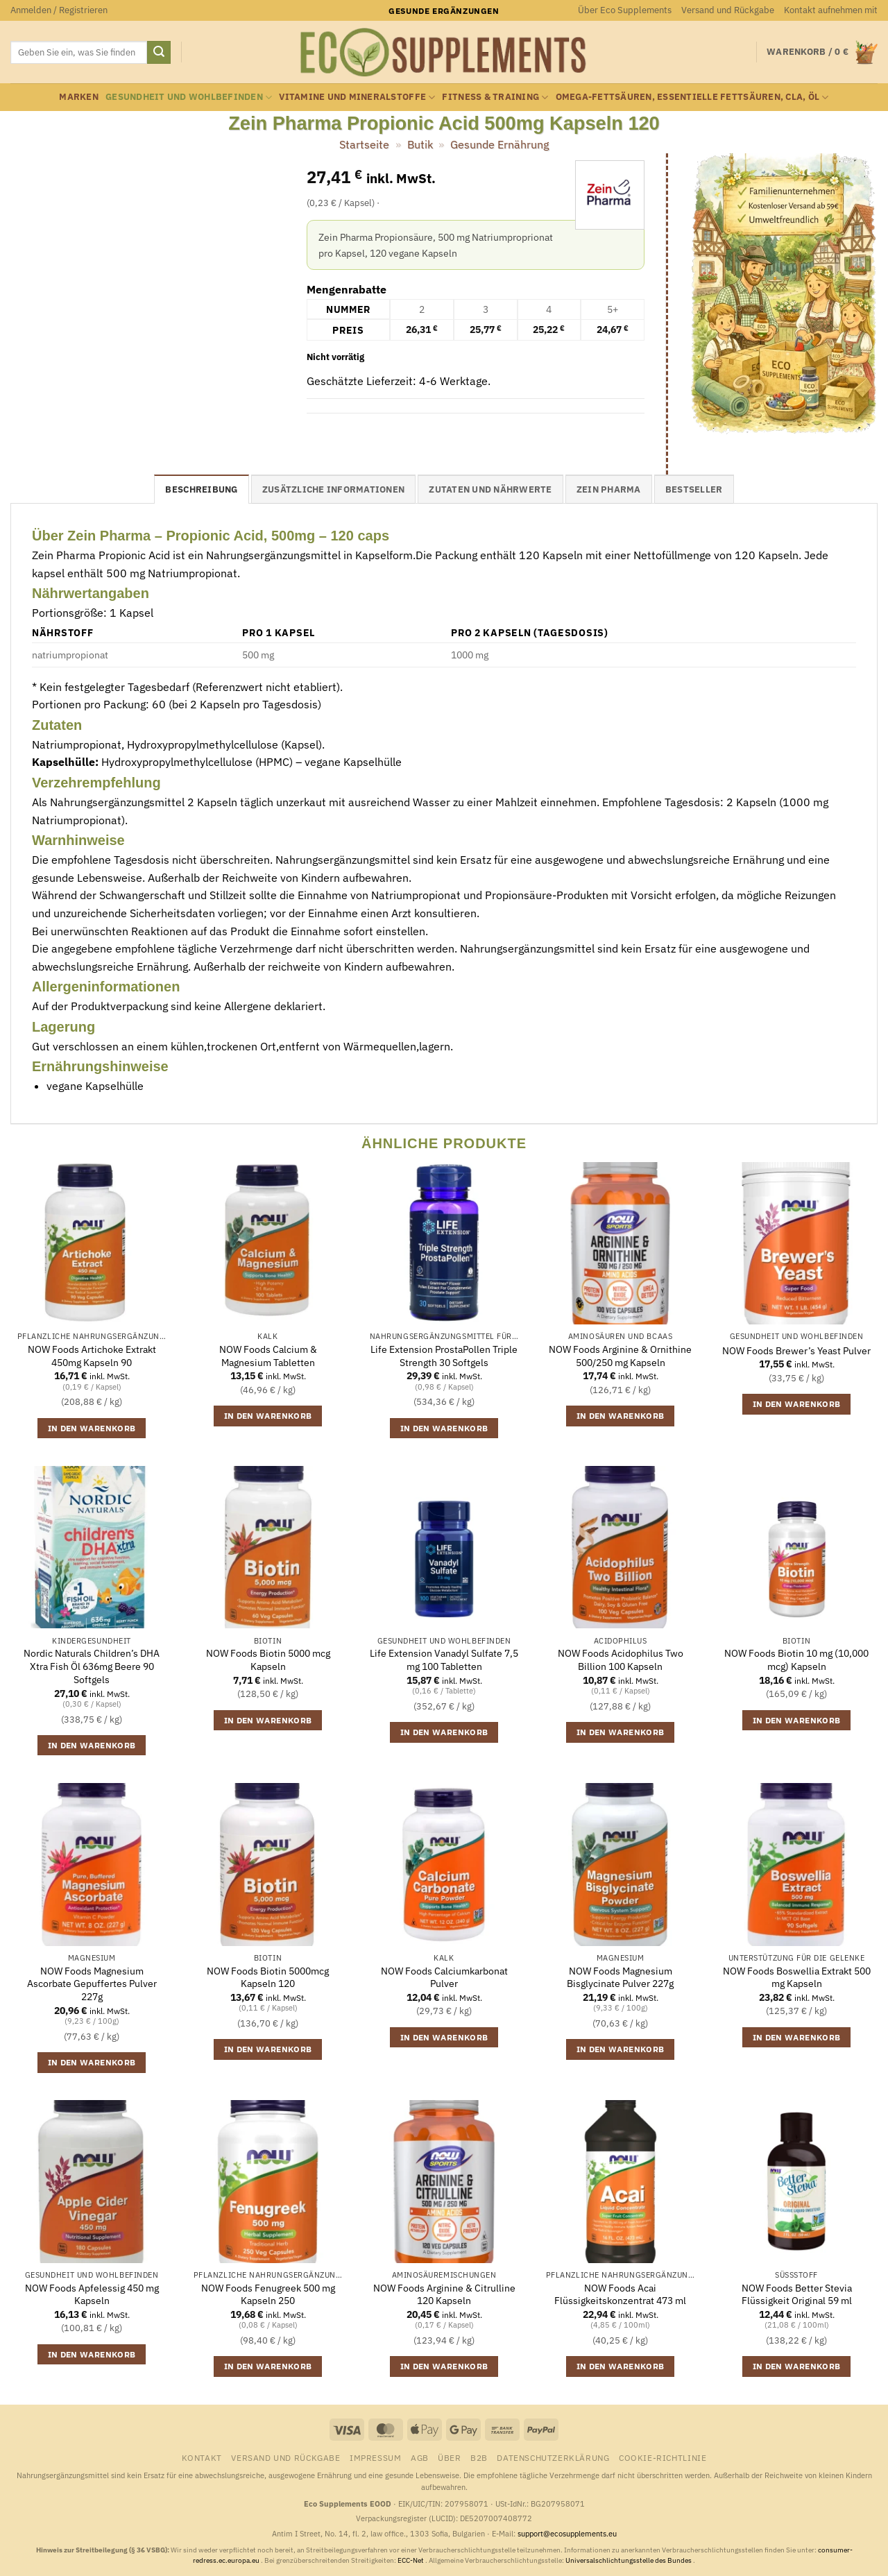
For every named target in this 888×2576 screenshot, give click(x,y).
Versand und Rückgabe (727, 10)
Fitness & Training (495, 97)
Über (449, 2457)
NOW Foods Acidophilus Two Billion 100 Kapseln (620, 1660)
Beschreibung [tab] (201, 489)
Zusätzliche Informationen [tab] (333, 489)
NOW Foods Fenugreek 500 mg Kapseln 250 (268, 2295)
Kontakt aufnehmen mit (831, 10)
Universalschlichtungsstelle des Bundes (629, 2560)
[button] (59, 10)
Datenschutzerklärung (553, 2457)
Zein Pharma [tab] (609, 489)
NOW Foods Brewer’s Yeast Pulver (796, 1351)
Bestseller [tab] (694, 489)
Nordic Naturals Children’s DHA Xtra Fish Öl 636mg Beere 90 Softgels (92, 1666)
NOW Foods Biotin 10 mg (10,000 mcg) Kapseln (796, 1660)
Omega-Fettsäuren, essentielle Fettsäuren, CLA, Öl (692, 97)
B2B (479, 2457)
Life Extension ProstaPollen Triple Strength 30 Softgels (444, 1356)
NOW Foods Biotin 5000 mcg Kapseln (268, 1660)
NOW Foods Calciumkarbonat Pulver (444, 1977)
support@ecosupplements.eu (567, 2534)
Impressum (376, 2457)
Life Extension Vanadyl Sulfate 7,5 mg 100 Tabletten (444, 1660)
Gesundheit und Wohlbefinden (188, 97)
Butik (420, 144)
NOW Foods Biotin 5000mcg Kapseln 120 (268, 1977)
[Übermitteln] (159, 53)
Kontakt (202, 2457)
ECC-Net (411, 2560)
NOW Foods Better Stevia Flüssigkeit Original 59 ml (797, 2295)
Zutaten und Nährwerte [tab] (490, 489)
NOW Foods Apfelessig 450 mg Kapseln (92, 2295)
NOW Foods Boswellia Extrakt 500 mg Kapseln (797, 1977)
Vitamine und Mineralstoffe (357, 97)
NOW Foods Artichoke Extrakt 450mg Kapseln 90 (92, 1356)
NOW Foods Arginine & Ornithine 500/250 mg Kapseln (620, 1356)
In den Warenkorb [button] (92, 1428)
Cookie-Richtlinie (662, 2457)
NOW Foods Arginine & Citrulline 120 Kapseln (444, 2295)
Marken (79, 97)
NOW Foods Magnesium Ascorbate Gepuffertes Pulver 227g (92, 1984)
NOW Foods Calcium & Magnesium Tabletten (268, 1356)
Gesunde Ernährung (499, 144)
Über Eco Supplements (625, 10)
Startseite (364, 144)
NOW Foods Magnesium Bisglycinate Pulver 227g (620, 1977)
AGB (420, 2457)
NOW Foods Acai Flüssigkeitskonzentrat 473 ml (620, 2295)
